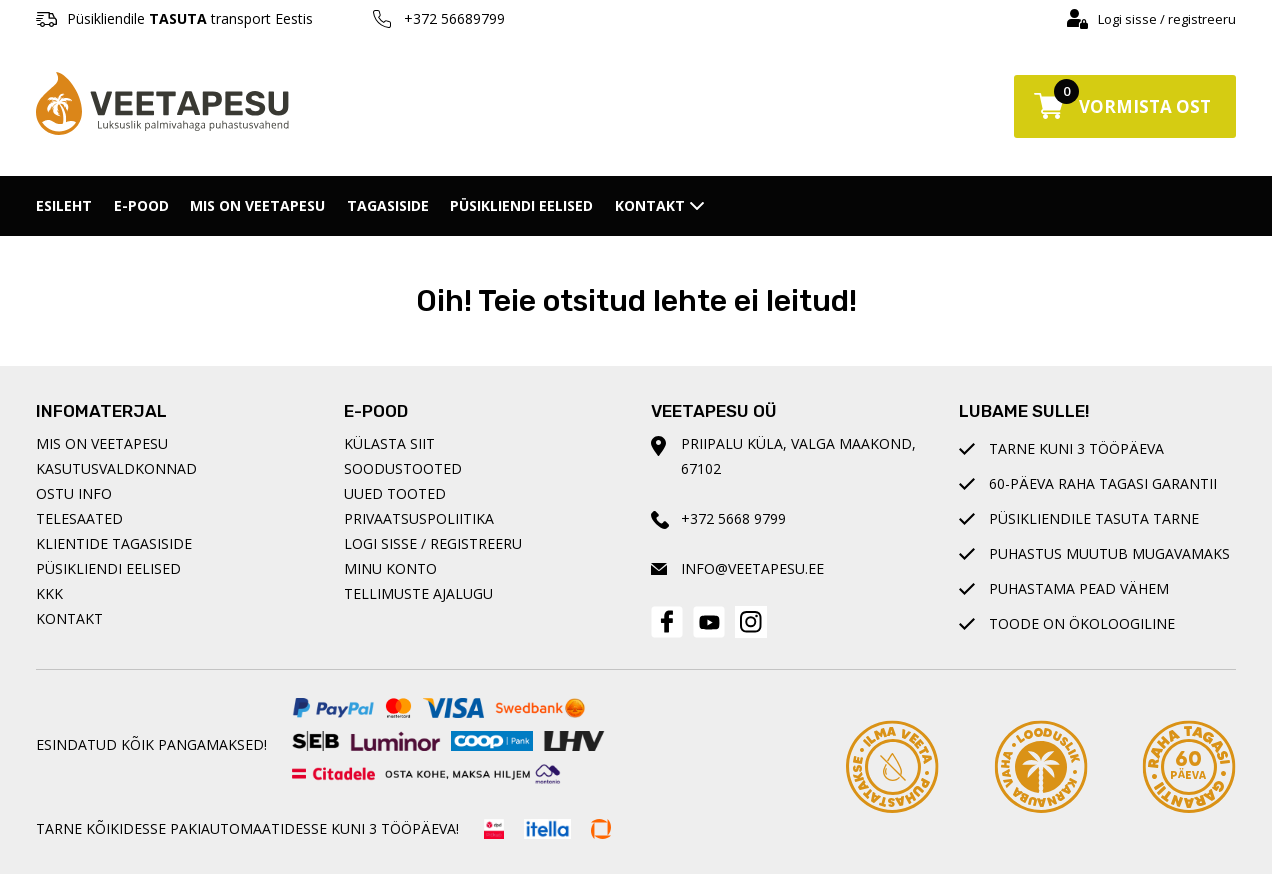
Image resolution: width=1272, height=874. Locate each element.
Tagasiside (388, 205)
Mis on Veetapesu (257, 205)
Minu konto (390, 568)
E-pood (141, 205)
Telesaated (79, 518)
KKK (49, 593)
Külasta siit (389, 443)
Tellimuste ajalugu (418, 593)
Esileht (64, 205)
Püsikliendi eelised (521, 205)
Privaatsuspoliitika (419, 518)
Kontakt (659, 205)
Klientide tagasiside (114, 543)
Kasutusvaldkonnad (116, 468)
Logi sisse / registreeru (1167, 19)
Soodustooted (403, 468)
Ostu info (74, 493)
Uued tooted (395, 493)
